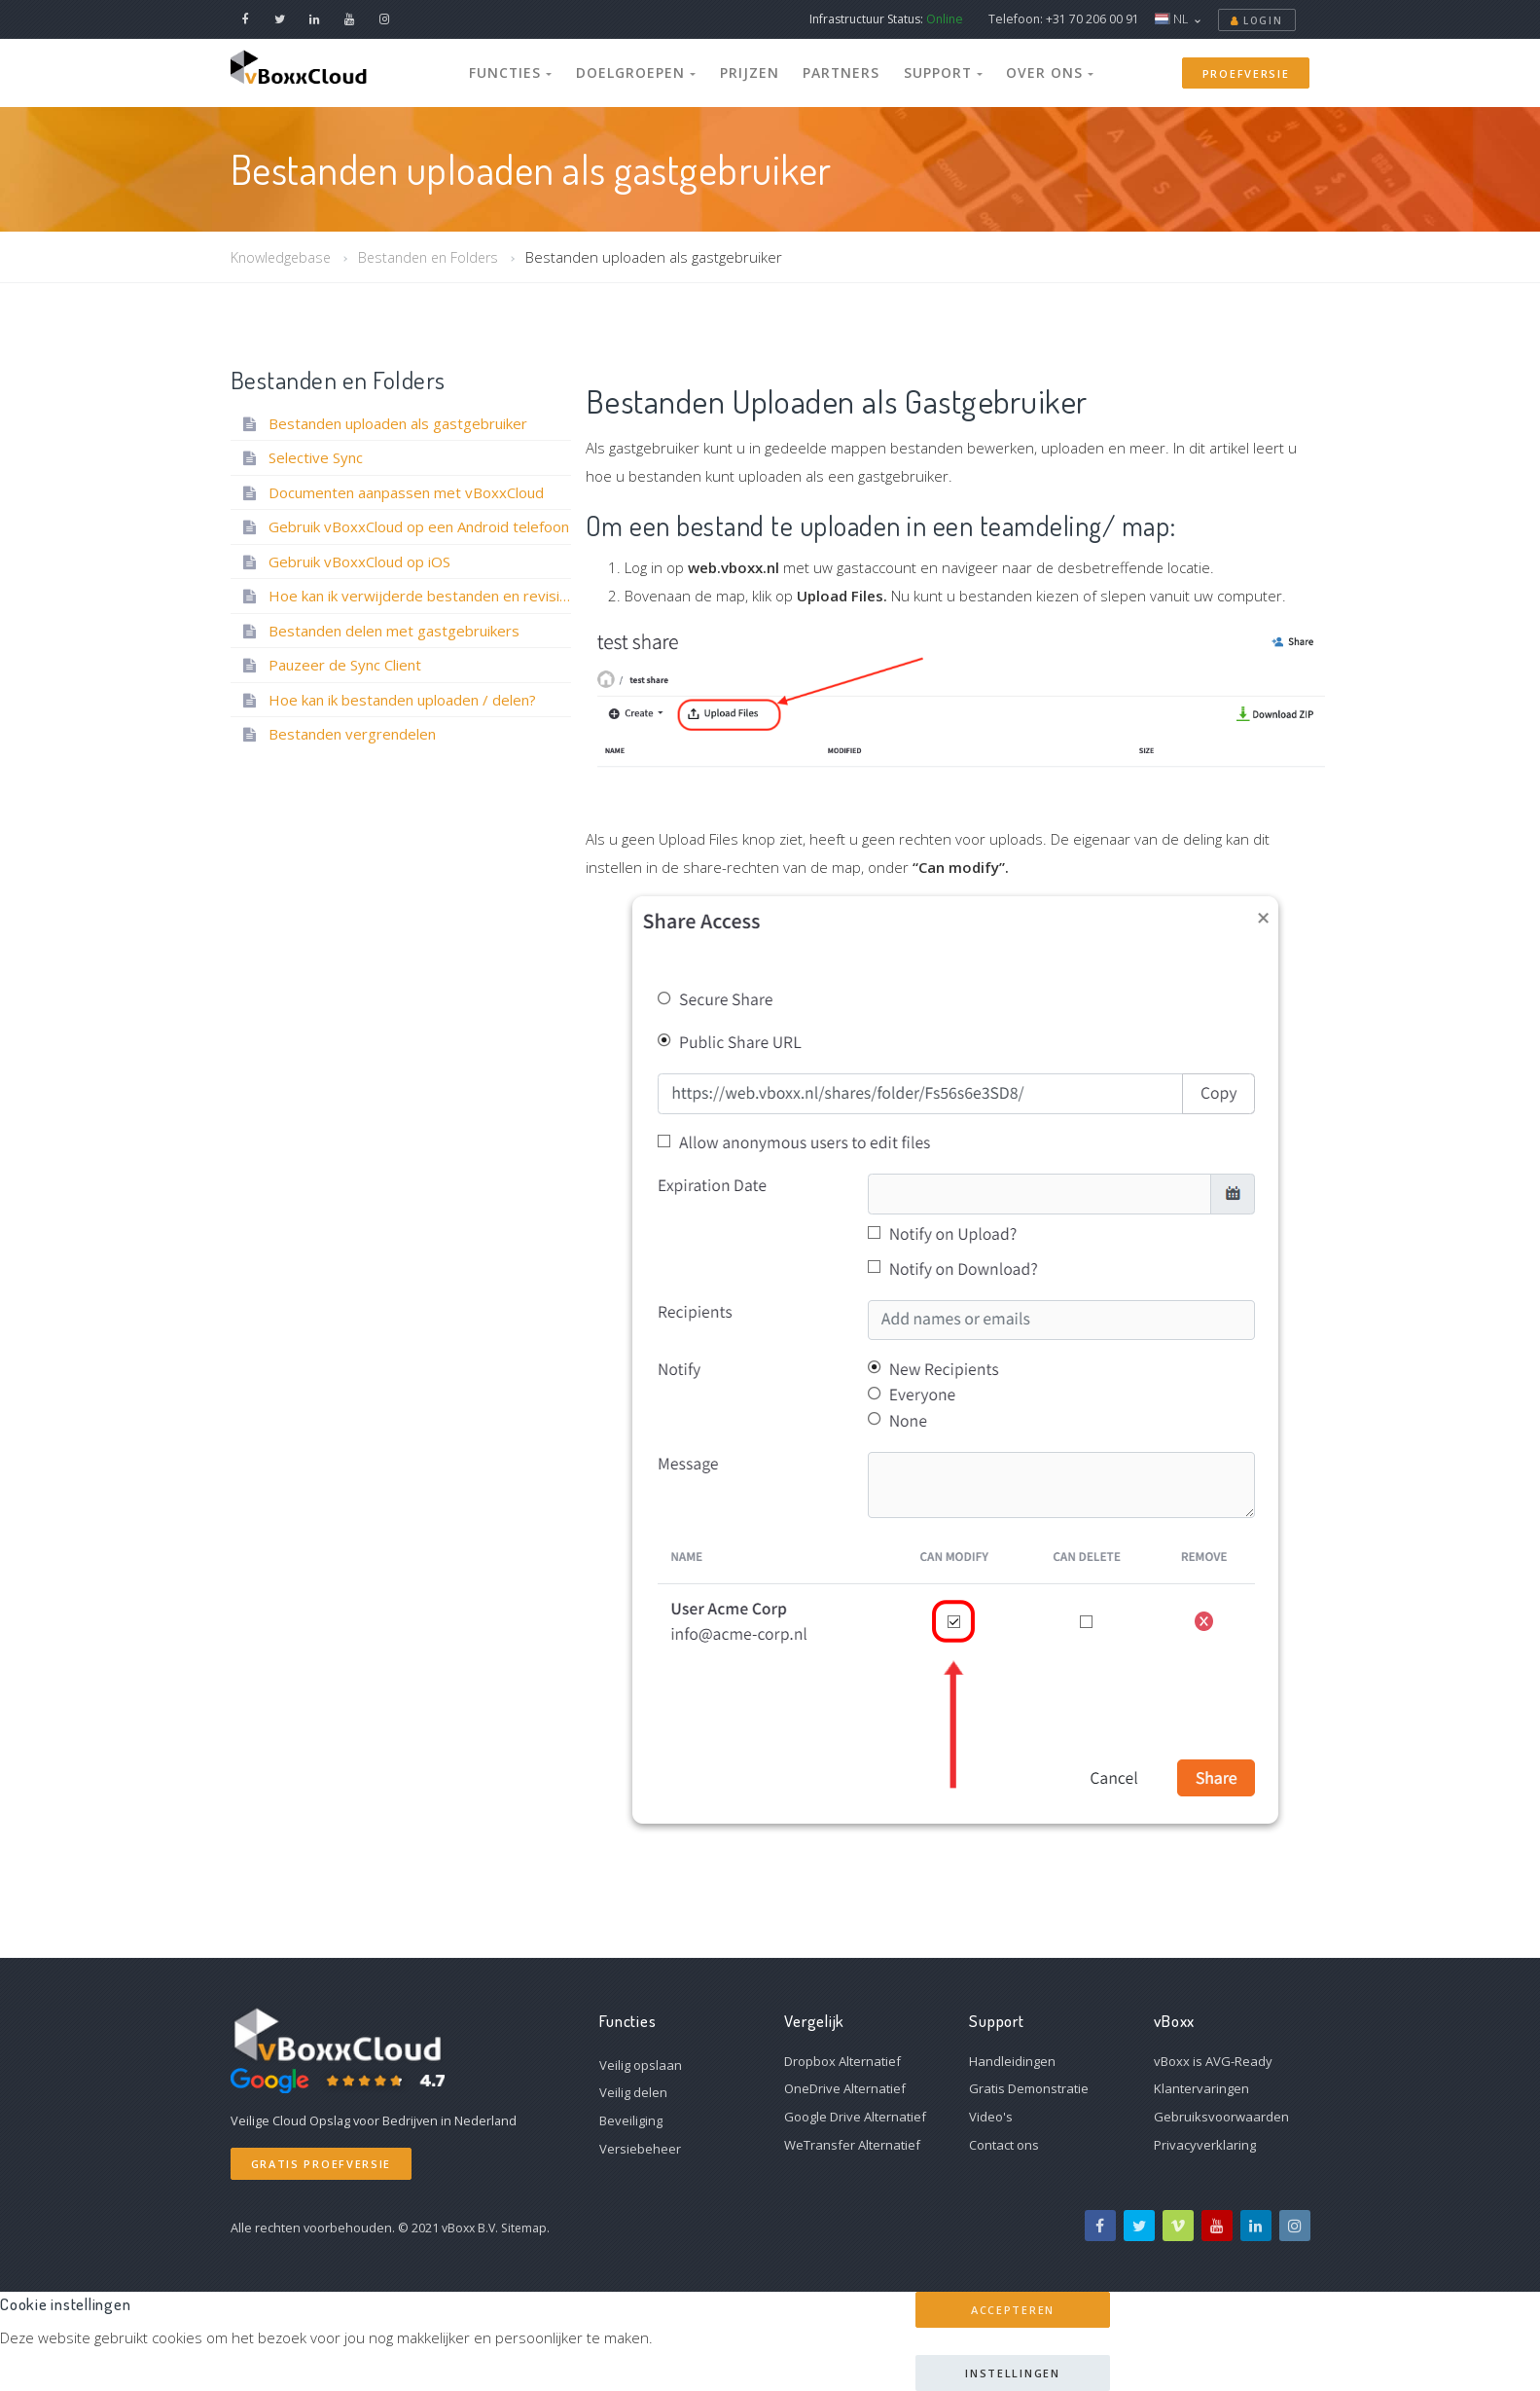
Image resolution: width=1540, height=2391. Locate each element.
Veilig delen (633, 2092)
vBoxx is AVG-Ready (1213, 2061)
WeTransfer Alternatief (852, 2145)
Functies (534, 72)
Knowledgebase (283, 257)
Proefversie (1246, 73)
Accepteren (1013, 2309)
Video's (991, 2116)
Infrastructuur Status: (886, 19)
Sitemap (528, 2227)
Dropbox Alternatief (842, 2061)
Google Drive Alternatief (855, 2116)
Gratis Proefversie (321, 2163)
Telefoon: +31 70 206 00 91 (1063, 19)
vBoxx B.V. (471, 2227)
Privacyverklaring (1205, 2145)
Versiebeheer (640, 2148)
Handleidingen (1012, 2061)
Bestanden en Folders (437, 257)
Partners (835, 72)
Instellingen (1012, 2373)
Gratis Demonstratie (1029, 2088)
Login (1257, 20)
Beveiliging (631, 2120)
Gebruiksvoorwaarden (1221, 2116)
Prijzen (751, 72)
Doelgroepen (649, 72)
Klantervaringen (1201, 2088)
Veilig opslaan (640, 2065)
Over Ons (1027, 72)
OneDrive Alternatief (845, 2088)
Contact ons (1004, 2145)
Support (929, 72)
